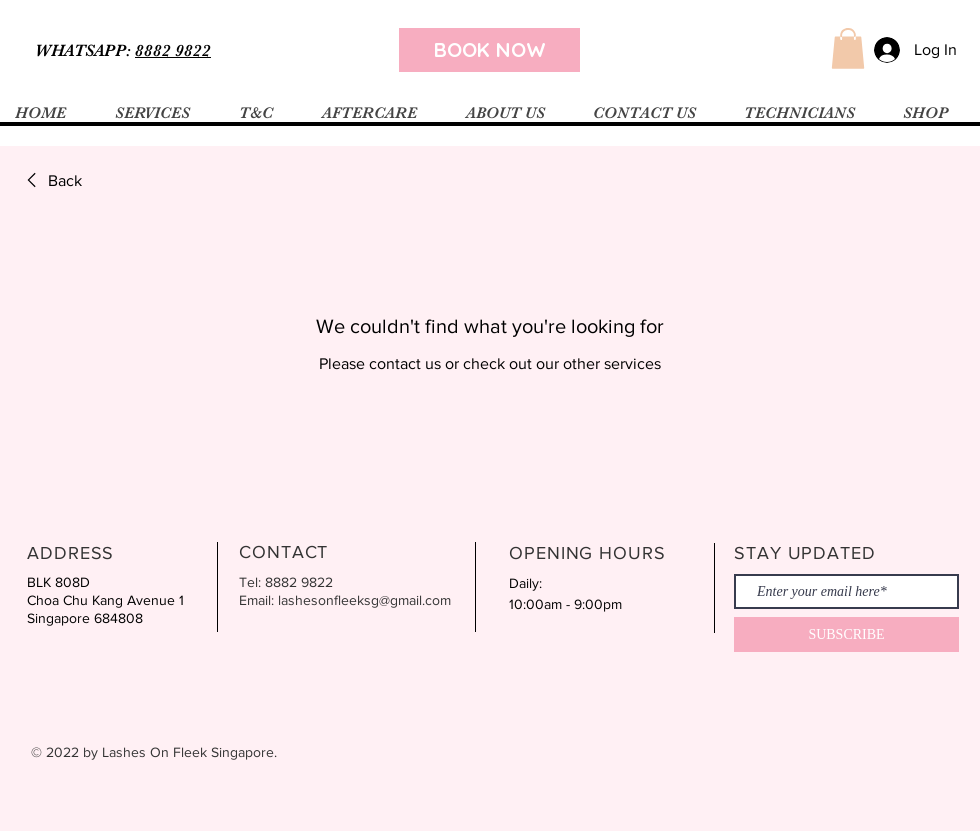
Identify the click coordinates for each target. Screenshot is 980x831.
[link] (51, 181)
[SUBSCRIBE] (846, 634)
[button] (848, 48)
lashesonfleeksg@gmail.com (364, 600)
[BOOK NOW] (489, 50)
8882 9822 (173, 50)
